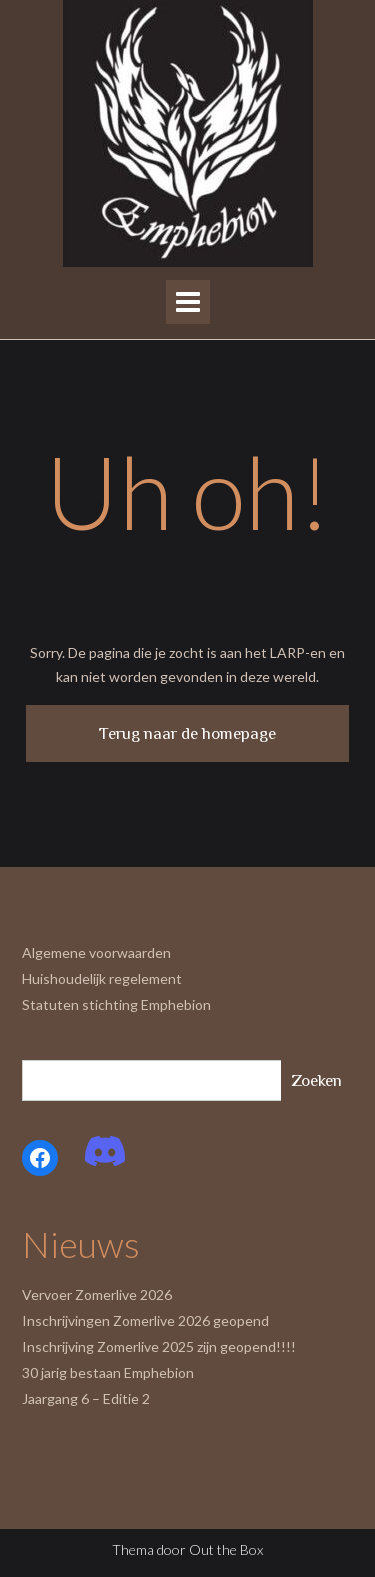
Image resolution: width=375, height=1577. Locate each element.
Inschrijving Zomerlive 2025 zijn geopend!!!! (159, 1346)
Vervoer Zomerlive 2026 (97, 1294)
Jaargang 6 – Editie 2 (86, 1398)
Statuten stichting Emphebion (116, 1004)
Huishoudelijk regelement (102, 978)
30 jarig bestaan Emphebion (108, 1372)
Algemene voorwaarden (96, 952)
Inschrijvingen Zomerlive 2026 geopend (145, 1320)
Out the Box (226, 1549)
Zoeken (316, 1080)
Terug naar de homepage (187, 733)
